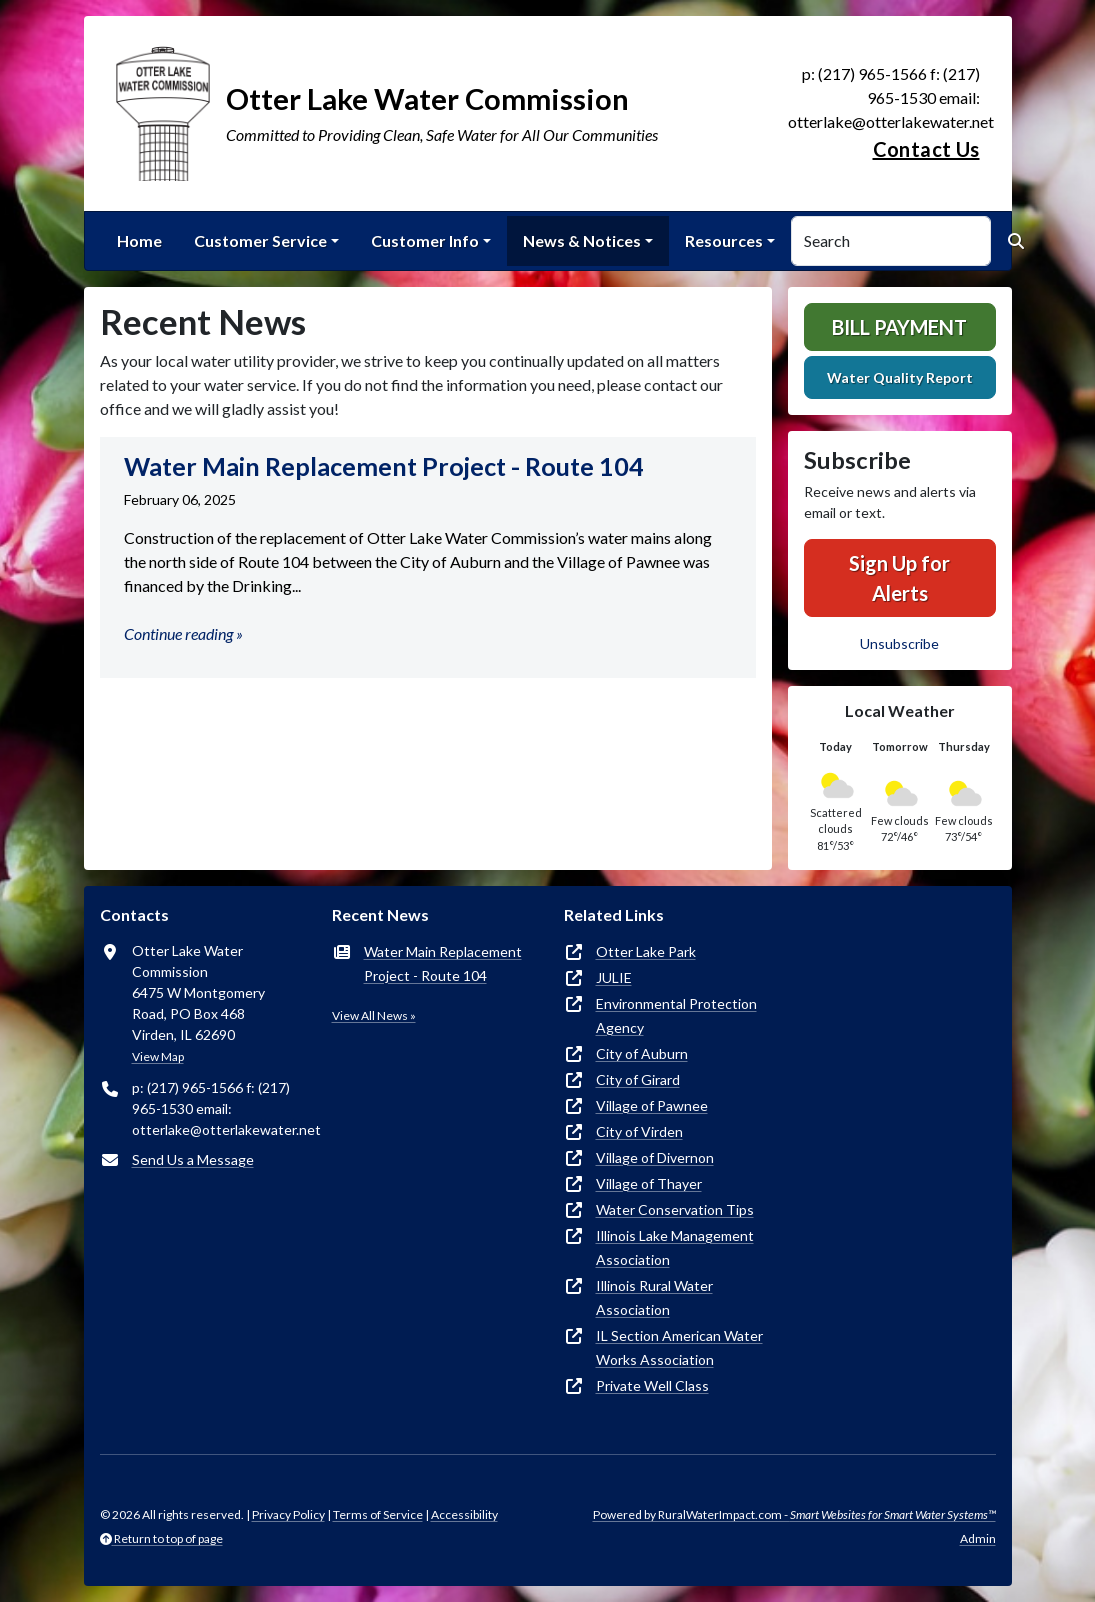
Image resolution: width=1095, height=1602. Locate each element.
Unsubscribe (899, 643)
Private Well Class (652, 1385)
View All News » (374, 1015)
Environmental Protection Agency (676, 1015)
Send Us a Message (193, 1159)
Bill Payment (899, 327)
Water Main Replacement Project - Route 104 (443, 963)
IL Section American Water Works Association (679, 1347)
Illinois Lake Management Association (675, 1247)
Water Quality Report (900, 377)
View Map (158, 1056)
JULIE (614, 977)
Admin (978, 1538)
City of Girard (638, 1079)
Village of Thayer (649, 1183)
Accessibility (464, 1514)
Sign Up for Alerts (899, 578)
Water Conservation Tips (675, 1209)
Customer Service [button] (260, 240)
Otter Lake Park (646, 951)
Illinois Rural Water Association (654, 1297)
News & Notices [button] (582, 240)
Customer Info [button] (425, 240)
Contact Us (926, 149)
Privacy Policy (288, 1514)
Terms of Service (378, 1514)
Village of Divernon (655, 1157)
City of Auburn (642, 1053)
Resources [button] (724, 240)
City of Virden (639, 1131)
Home (139, 240)
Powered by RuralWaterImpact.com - (794, 1514)
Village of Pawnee (652, 1105)
